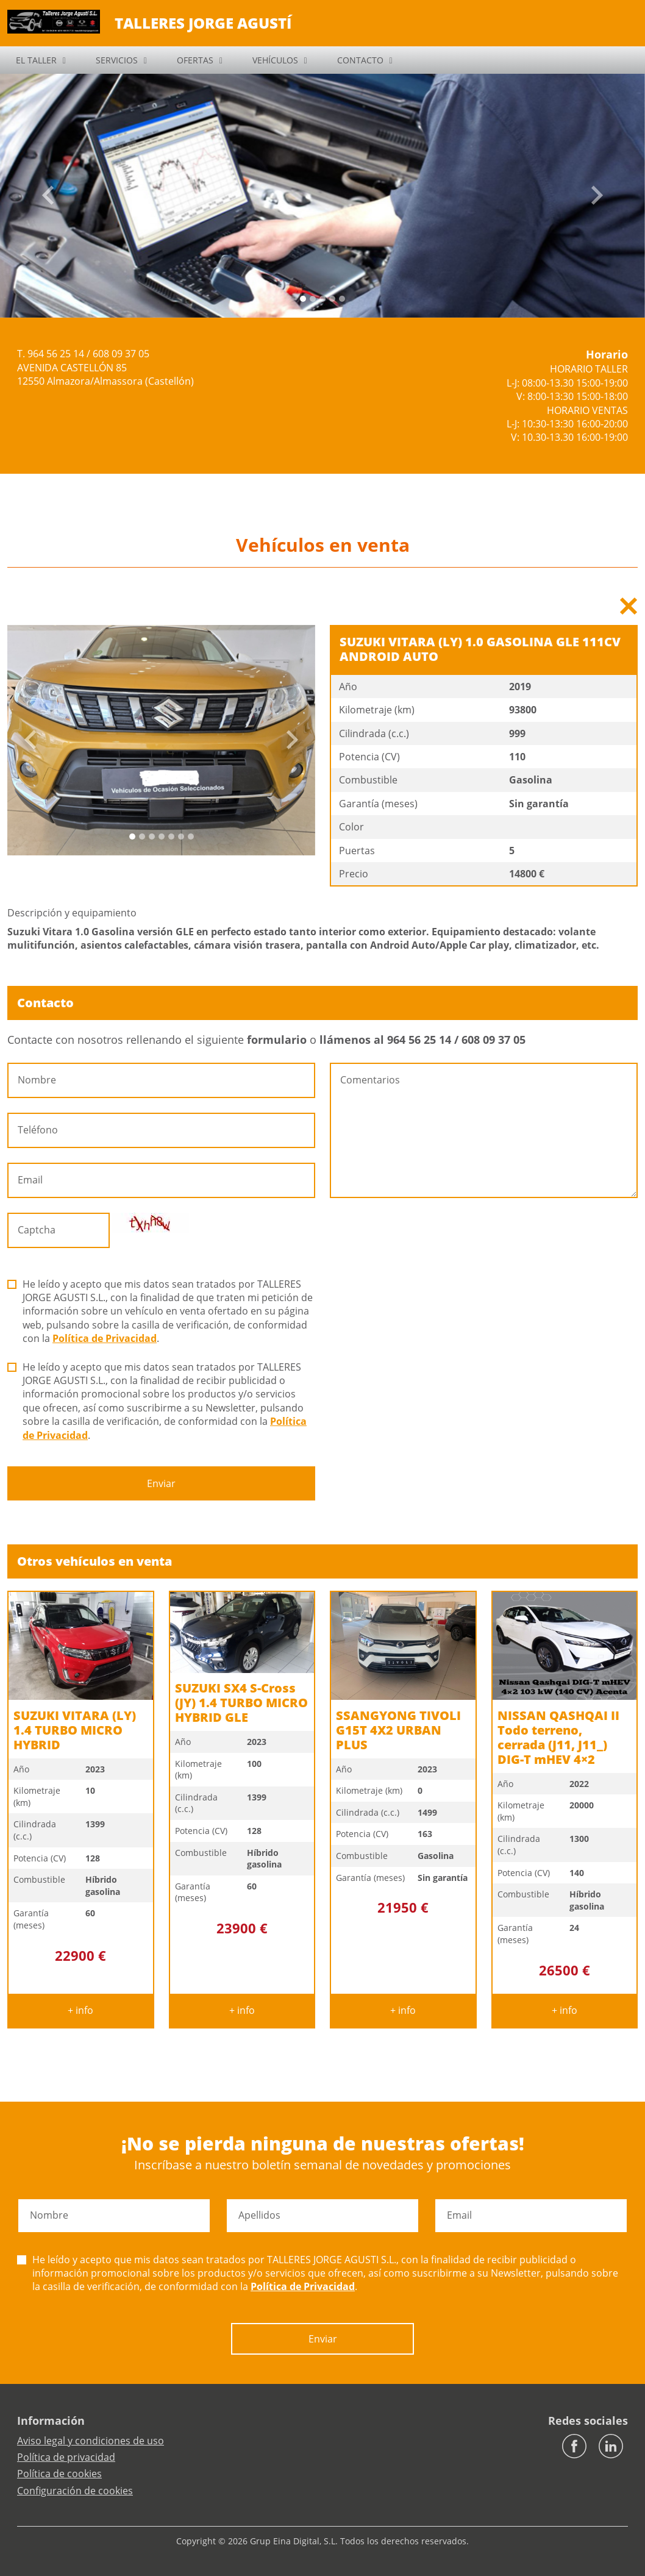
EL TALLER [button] (36, 60)
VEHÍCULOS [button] (275, 60)
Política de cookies (59, 2473)
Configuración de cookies (75, 2490)
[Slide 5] (181, 836)
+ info (80, 2010)
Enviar (161, 1483)
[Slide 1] (313, 299)
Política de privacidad (66, 2457)
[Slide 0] (303, 299)
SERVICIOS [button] (117, 60)
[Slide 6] (191, 836)
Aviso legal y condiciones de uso (90, 2440)
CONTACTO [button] (360, 60)
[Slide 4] (342, 299)
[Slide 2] (322, 299)
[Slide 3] (332, 299)
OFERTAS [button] (195, 60)
